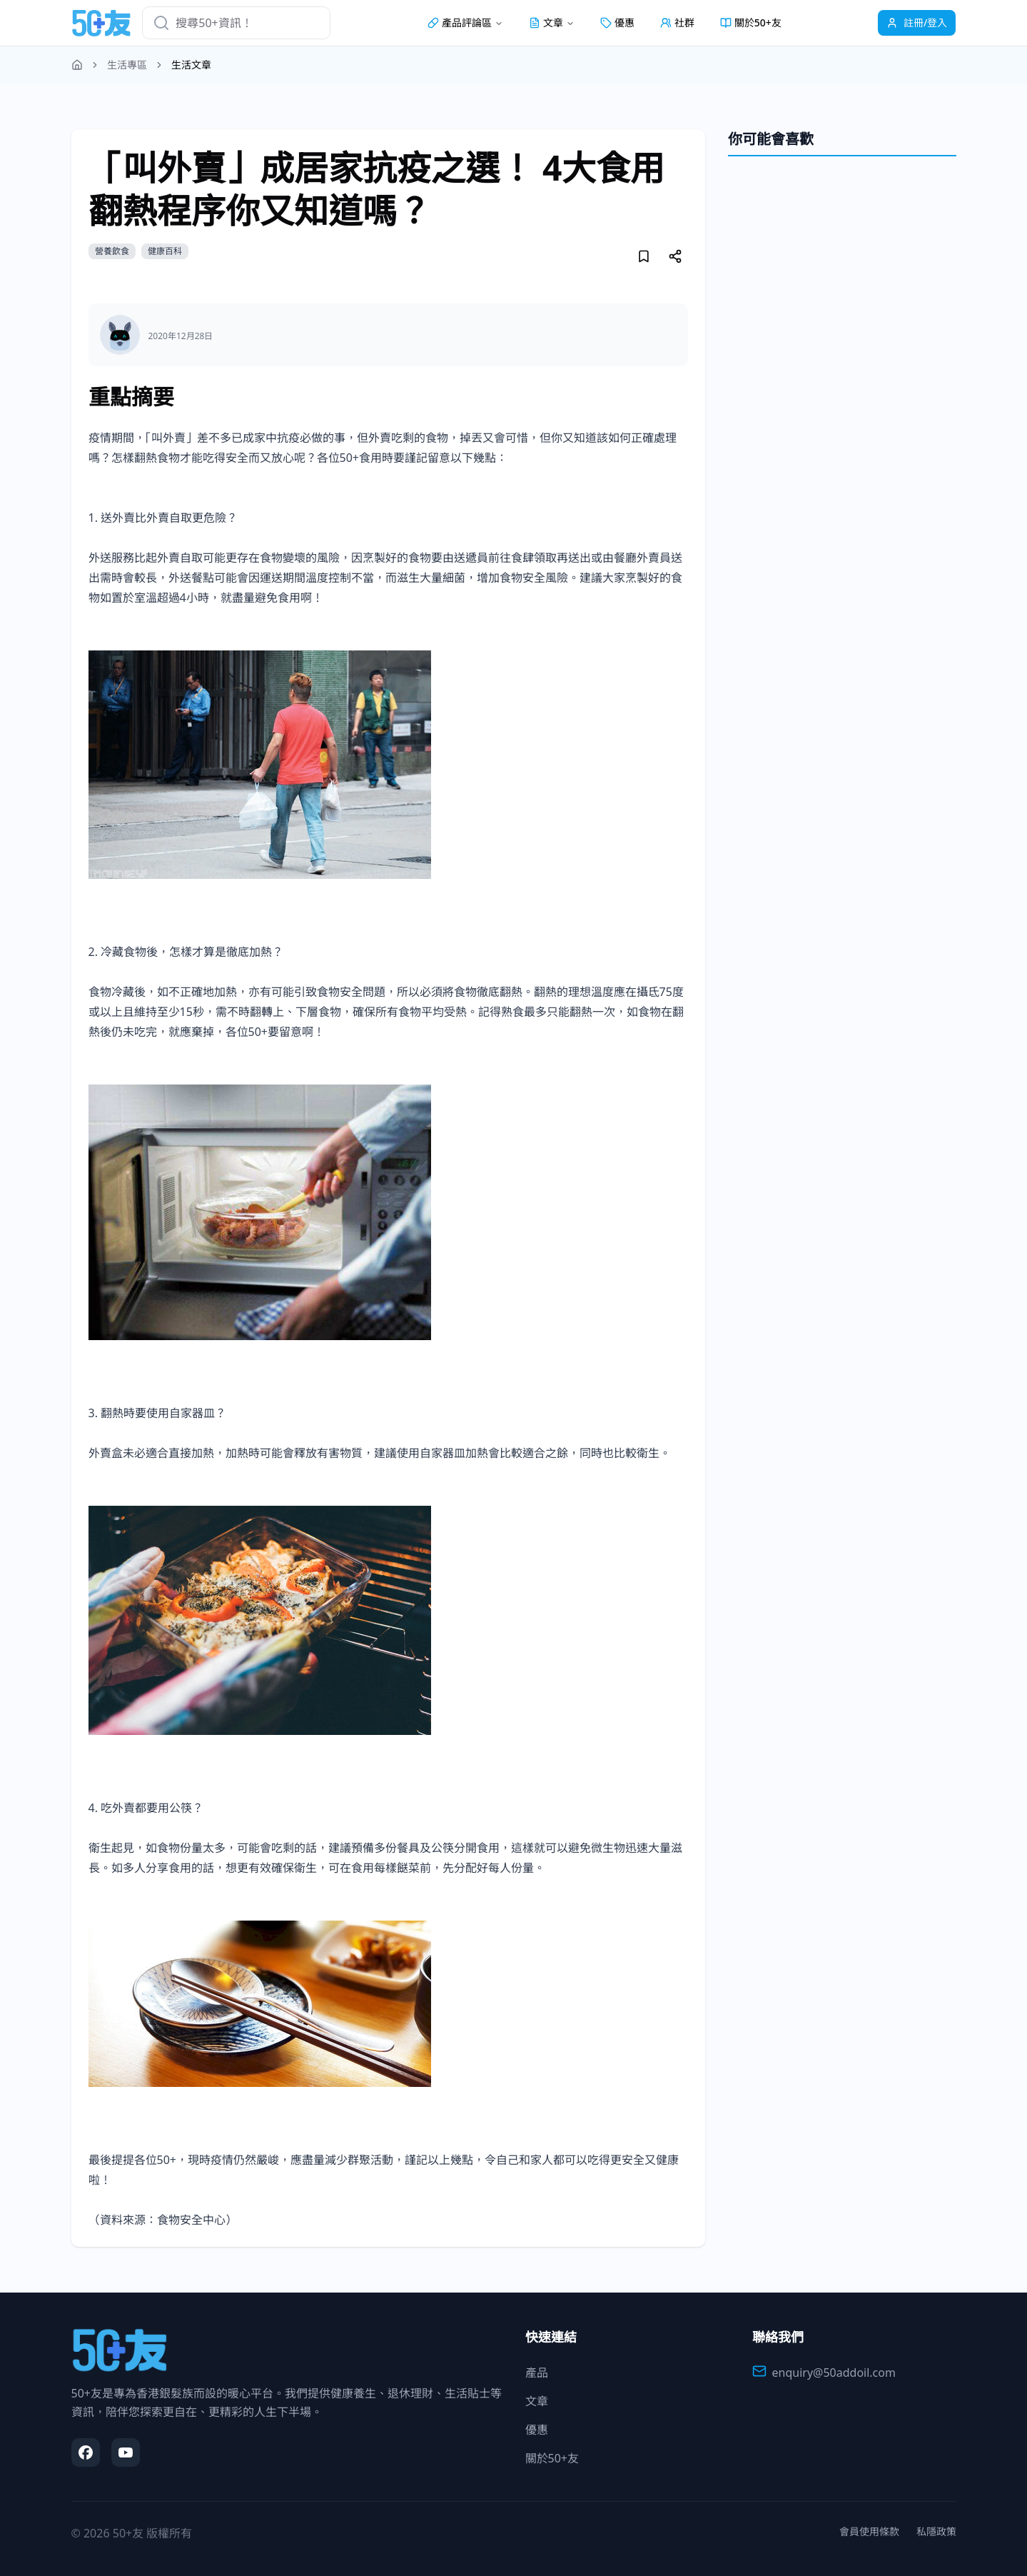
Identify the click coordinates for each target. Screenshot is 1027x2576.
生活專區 (127, 64)
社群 (677, 22)
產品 (536, 2372)
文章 (536, 2401)
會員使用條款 (869, 2531)
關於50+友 (750, 22)
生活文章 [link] (191, 64)
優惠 (617, 22)
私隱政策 (936, 2531)
